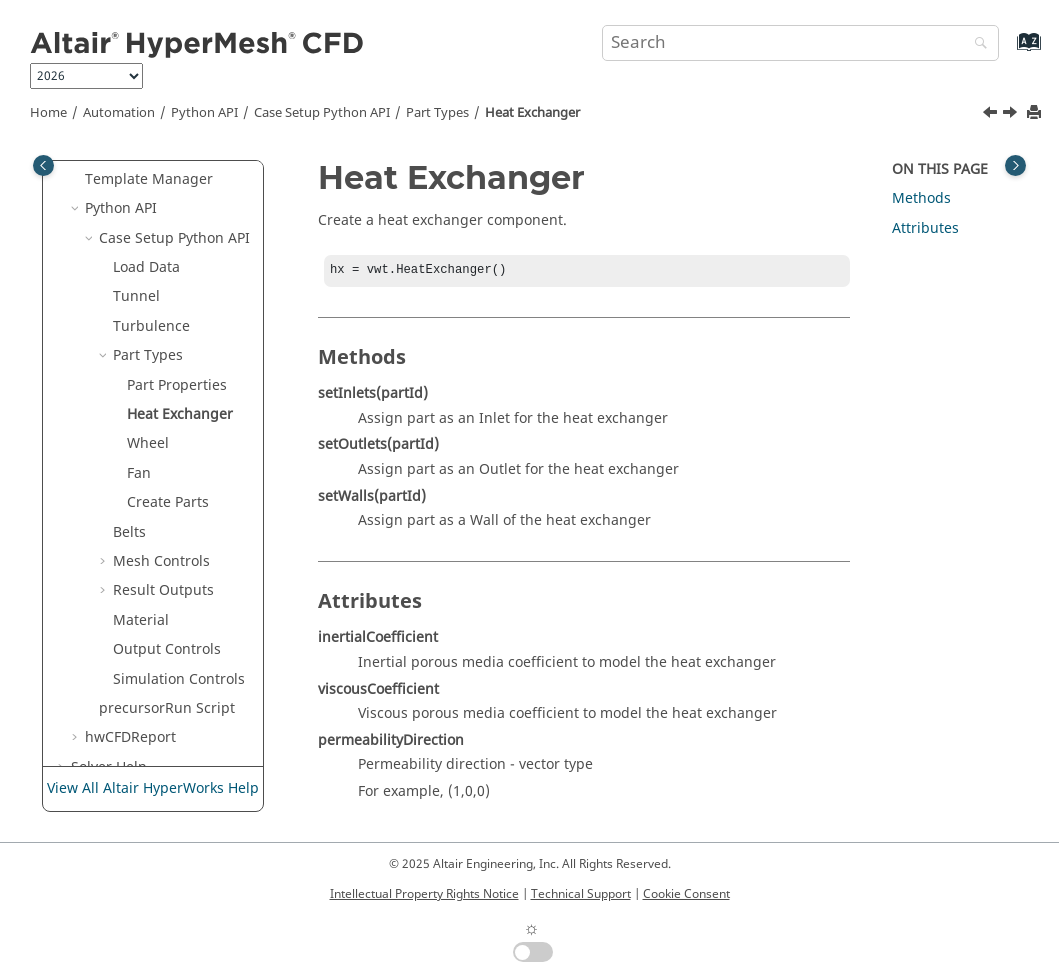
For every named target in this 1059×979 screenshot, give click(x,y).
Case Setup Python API (322, 113)
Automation (119, 113)
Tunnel (136, 296)
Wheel (148, 443)
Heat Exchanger (532, 113)
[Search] (976, 44)
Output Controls (167, 649)
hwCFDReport (130, 737)
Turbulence (151, 326)
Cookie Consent (686, 894)
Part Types (437, 113)
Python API (204, 113)
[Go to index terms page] (1007, 51)
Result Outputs (163, 590)
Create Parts (168, 502)
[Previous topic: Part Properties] (992, 115)
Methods (921, 198)
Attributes (925, 228)
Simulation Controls (179, 679)
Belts (129, 532)
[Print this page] (1036, 113)
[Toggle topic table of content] (1015, 165)
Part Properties (177, 385)
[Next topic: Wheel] (1012, 115)
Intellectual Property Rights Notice (424, 894)
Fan (139, 473)
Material (141, 620)
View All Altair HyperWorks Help (153, 788)
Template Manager (149, 179)
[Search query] (800, 43)
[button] (77, 180)
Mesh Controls (161, 561)
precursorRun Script (167, 708)
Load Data (146, 267)
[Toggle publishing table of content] (43, 165)
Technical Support (581, 894)
